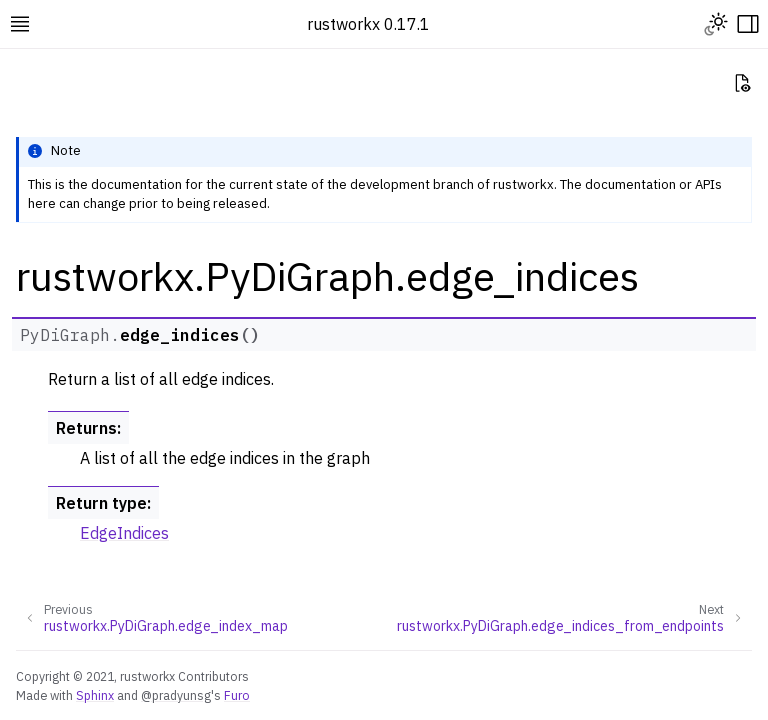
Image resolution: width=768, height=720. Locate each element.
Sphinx (95, 695)
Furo (237, 695)
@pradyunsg (176, 695)
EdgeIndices (124, 533)
